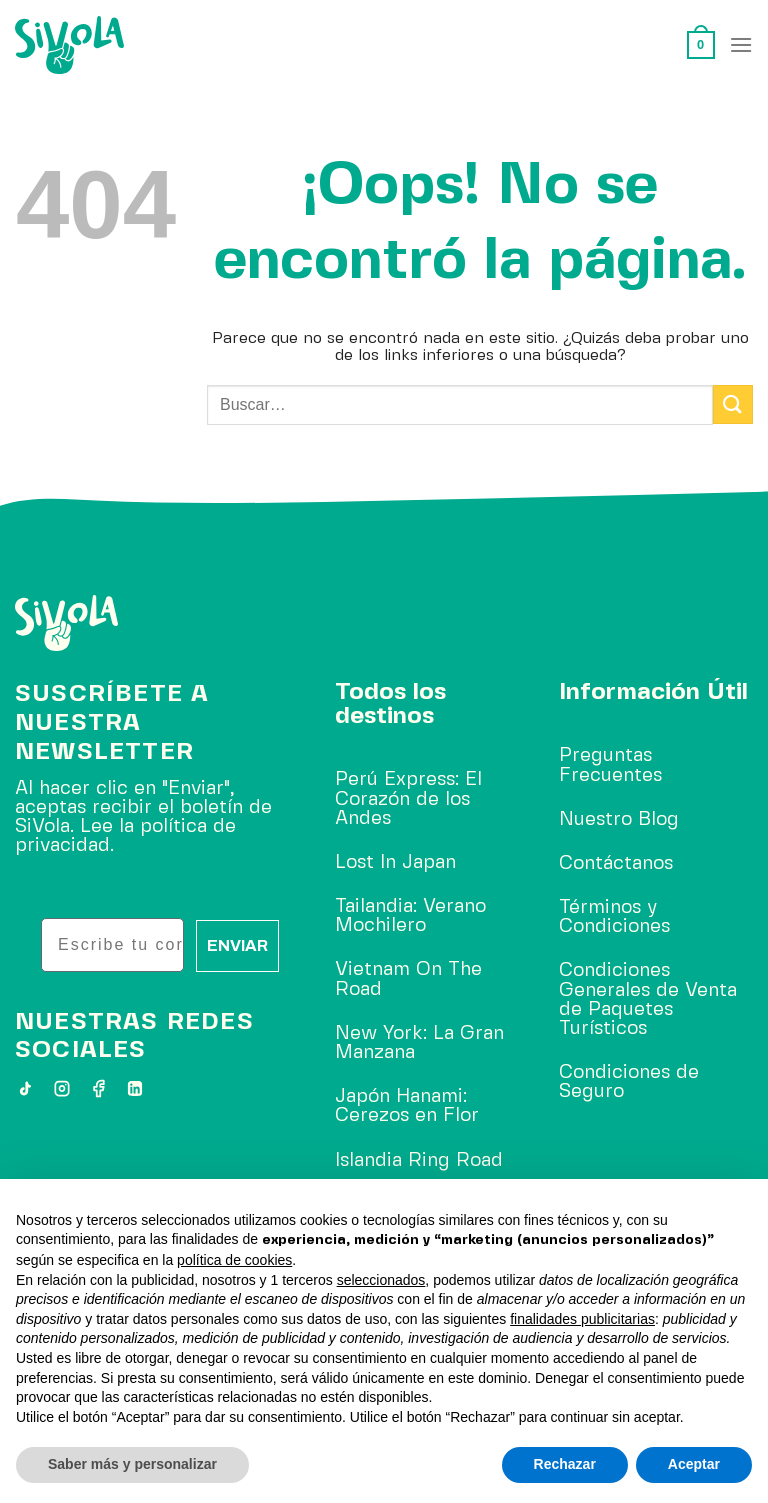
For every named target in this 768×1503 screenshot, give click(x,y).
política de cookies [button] (234, 1260)
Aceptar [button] (694, 1464)
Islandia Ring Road (419, 1161)
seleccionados (381, 1280)
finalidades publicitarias (582, 1319)
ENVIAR (237, 945)
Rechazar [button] (565, 1464)
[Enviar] (733, 404)
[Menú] (741, 44)
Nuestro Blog (619, 820)
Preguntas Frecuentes (610, 765)
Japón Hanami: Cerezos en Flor (407, 1106)
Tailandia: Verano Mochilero (410, 916)
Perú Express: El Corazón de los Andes (408, 799)
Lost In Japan (395, 863)
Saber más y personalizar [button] (132, 1464)
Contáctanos (616, 864)
